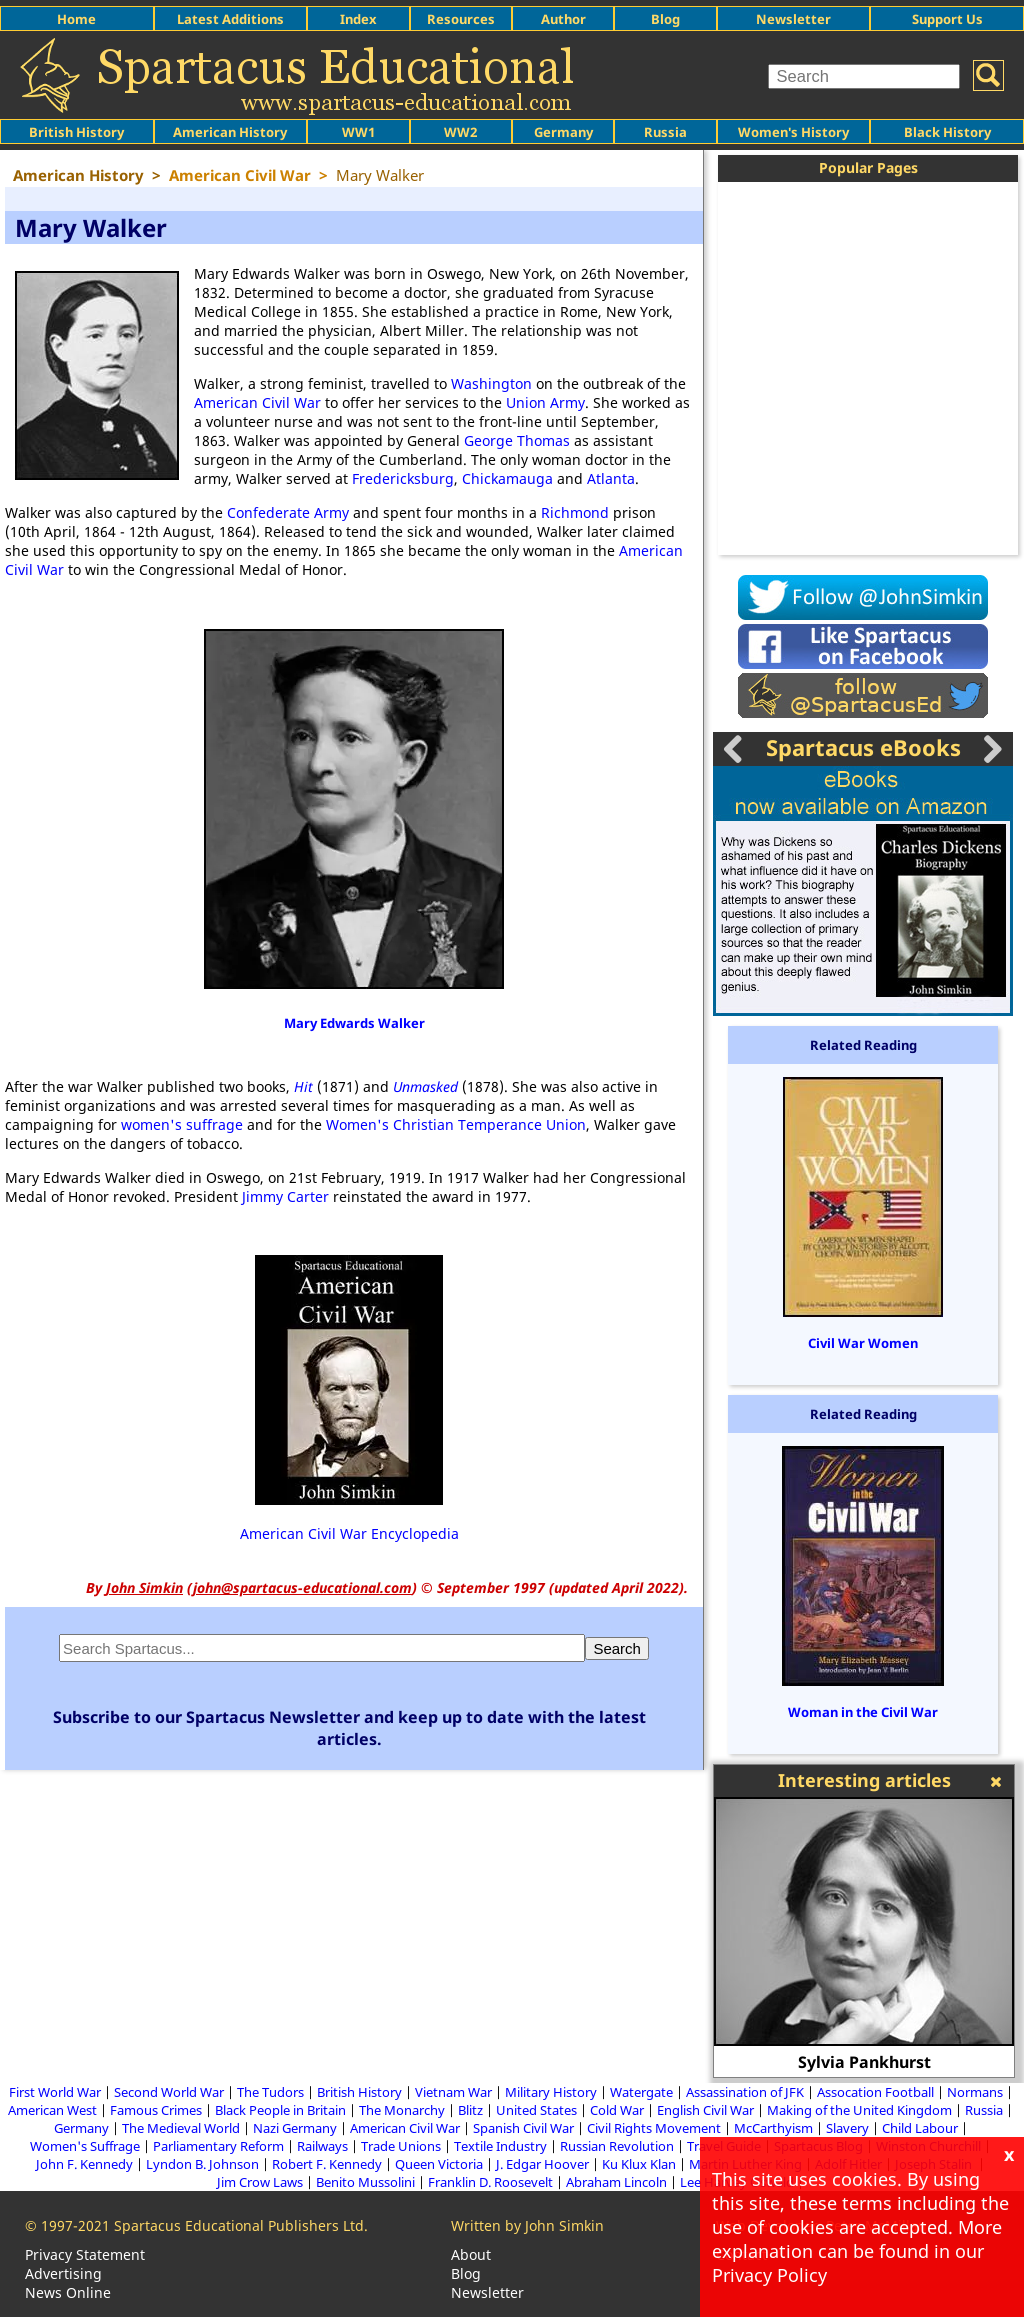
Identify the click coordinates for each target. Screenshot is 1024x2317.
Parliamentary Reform (218, 2146)
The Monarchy (402, 2110)
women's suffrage (182, 1124)
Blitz (470, 2110)
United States (536, 2110)
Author (563, 19)
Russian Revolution (617, 2146)
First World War (55, 2092)
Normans (975, 2092)
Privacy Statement (85, 2254)
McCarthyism (773, 2128)
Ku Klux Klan (639, 2164)
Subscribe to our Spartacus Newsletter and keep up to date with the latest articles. (349, 1728)
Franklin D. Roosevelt (490, 2182)
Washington (491, 383)
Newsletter (793, 19)
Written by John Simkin (527, 2225)
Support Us (947, 19)
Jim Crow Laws (260, 2182)
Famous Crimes (156, 2110)
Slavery (847, 2128)
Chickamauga (507, 478)
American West (52, 2110)
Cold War (617, 2110)
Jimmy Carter (285, 1196)
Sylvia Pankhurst (864, 2062)
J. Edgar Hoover (542, 2164)
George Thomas (517, 440)
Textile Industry (500, 2146)
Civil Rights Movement (654, 2128)
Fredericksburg (403, 478)
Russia (665, 132)
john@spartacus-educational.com (302, 1587)
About (471, 2254)
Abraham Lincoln (616, 2182)
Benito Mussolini (365, 2182)
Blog (665, 19)
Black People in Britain (280, 2110)
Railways (322, 2146)
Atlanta (611, 478)
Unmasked (425, 1086)
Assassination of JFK (745, 2092)
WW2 (460, 132)
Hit (303, 1086)
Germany (563, 132)
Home (76, 19)
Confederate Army (288, 512)
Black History (947, 132)
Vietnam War (453, 2092)
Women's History (793, 132)
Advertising (63, 2273)
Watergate (641, 2092)
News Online (68, 2292)
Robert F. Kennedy (327, 2164)
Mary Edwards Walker (354, 1023)
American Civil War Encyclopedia (349, 1533)
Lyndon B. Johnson (202, 2164)
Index (358, 19)
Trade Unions (401, 2146)
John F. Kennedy (84, 2164)
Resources (461, 19)
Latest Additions (230, 19)
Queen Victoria (439, 2164)
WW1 (358, 132)
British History (359, 2092)
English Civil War (705, 2110)
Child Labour (920, 2128)
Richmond (575, 512)
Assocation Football (875, 2092)
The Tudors (270, 2092)
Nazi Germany (295, 2128)
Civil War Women (863, 1343)
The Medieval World (181, 2128)
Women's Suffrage (85, 2146)
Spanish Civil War (523, 2128)
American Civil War (257, 402)
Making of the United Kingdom (859, 2110)
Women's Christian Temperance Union (456, 1124)
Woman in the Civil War (863, 1712)
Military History (551, 2092)
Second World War (169, 2092)
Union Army (545, 402)
